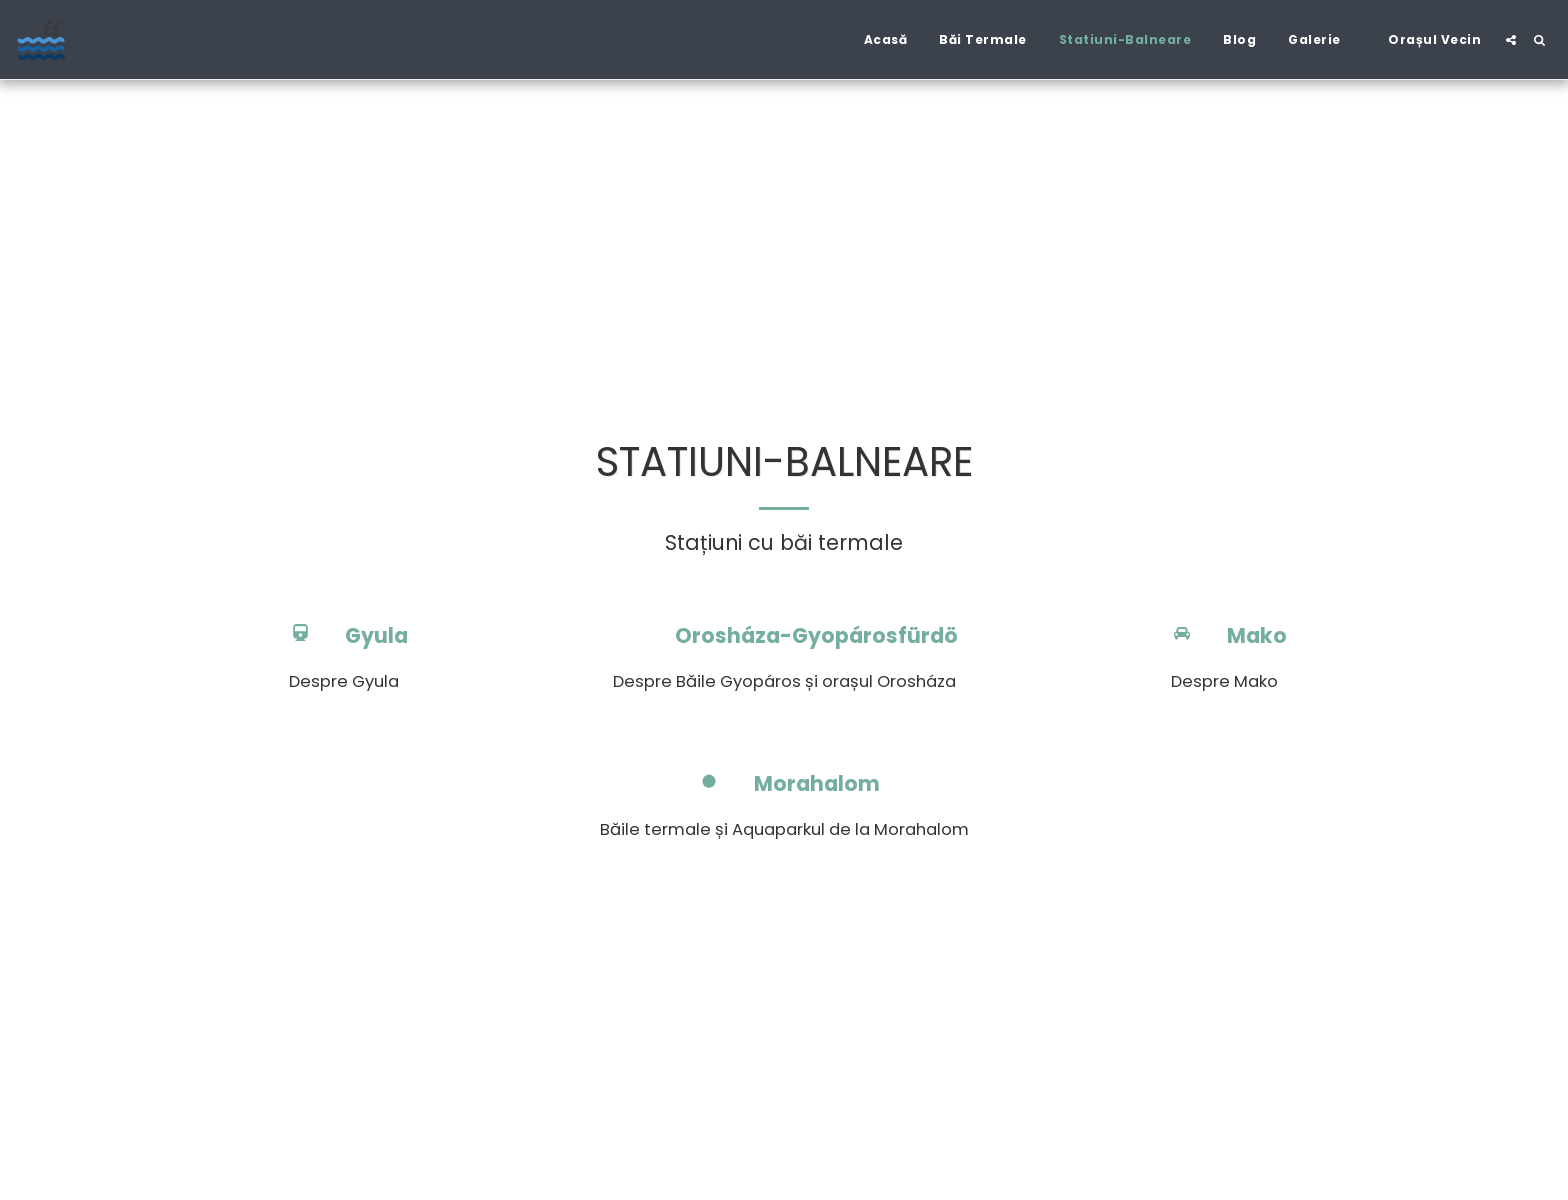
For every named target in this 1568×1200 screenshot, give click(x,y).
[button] (1322, 40)
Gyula (376, 636)
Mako (1257, 636)
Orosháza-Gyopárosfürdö (816, 636)
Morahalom (817, 784)
